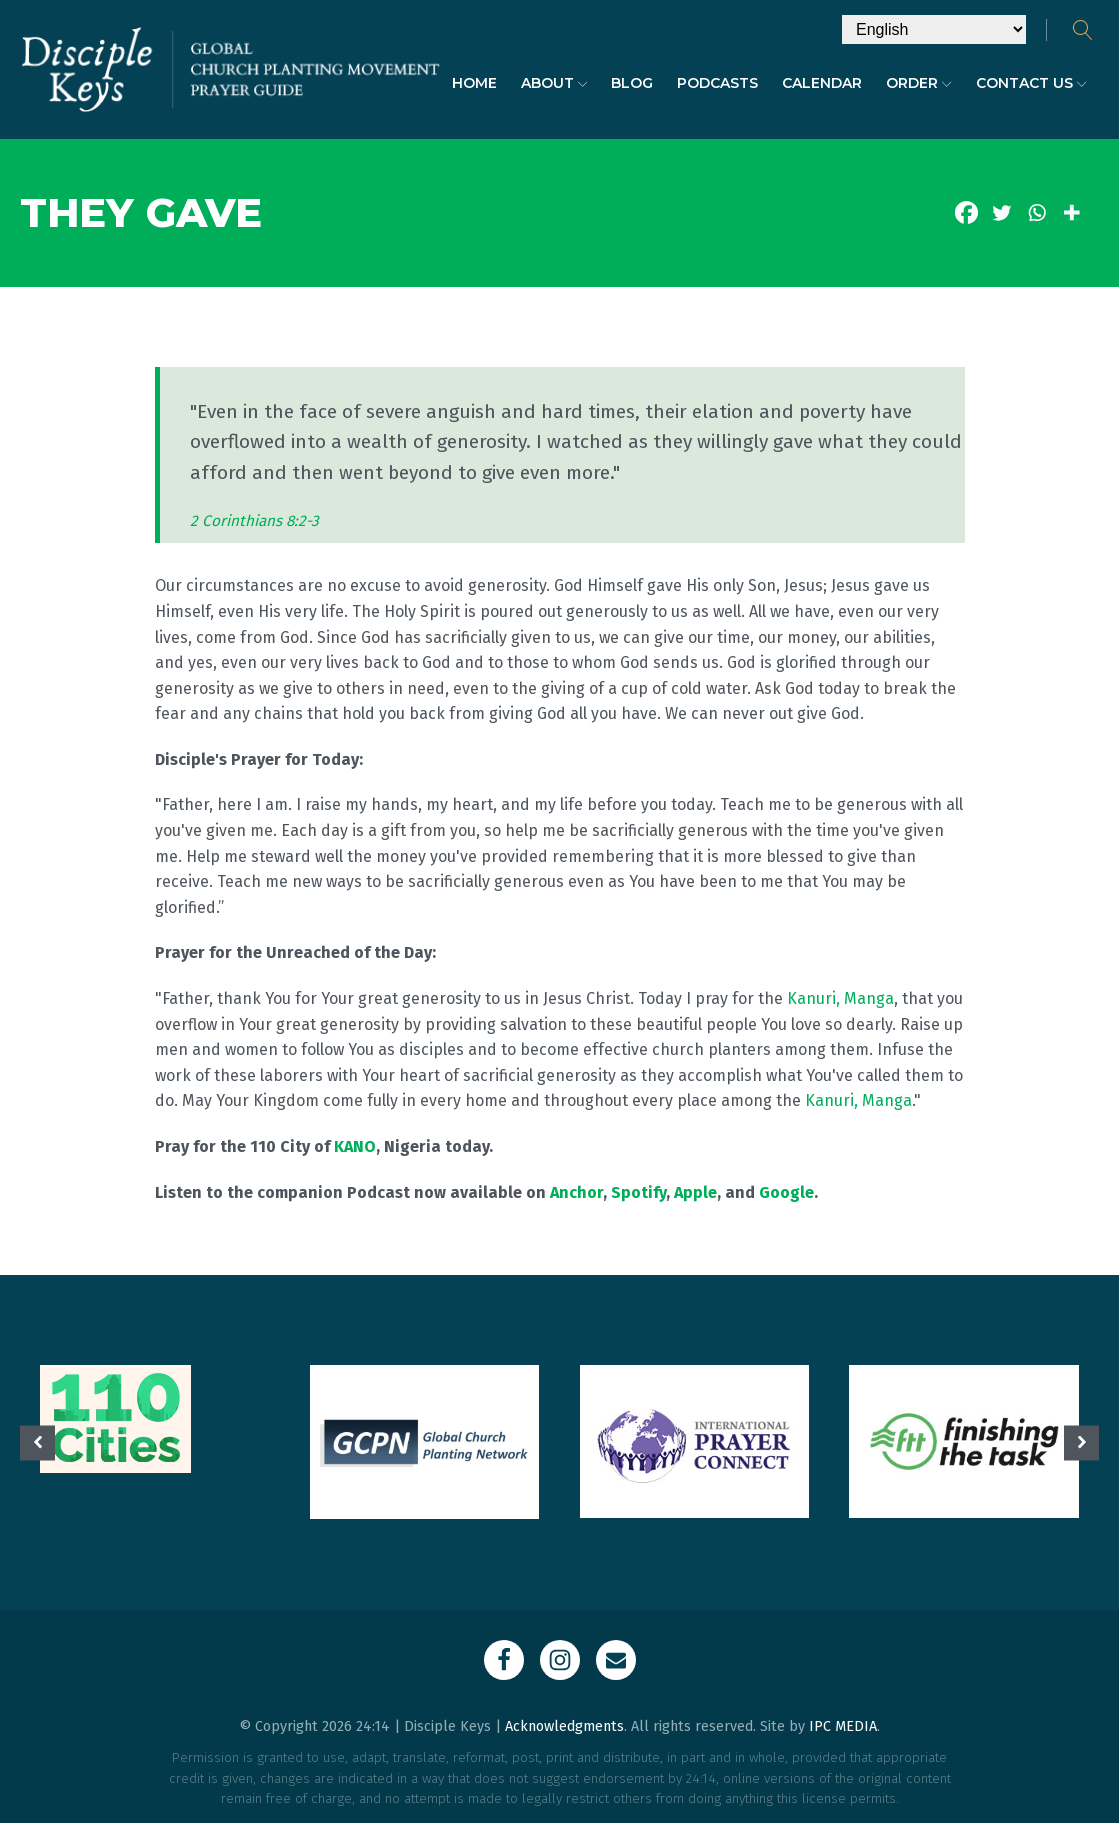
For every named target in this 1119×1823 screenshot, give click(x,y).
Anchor (576, 1192)
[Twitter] (1001, 212)
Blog (632, 83)
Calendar (822, 83)
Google (786, 1192)
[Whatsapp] (1036, 212)
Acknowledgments (564, 1726)
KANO (355, 1146)
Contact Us (1031, 83)
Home (474, 83)
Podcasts (717, 83)
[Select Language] (934, 29)
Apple (695, 1192)
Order (919, 83)
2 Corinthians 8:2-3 (254, 521)
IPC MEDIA (843, 1726)
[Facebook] (966, 212)
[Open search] (1083, 30)
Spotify (638, 1192)
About (554, 83)
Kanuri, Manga (840, 998)
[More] (1071, 212)
